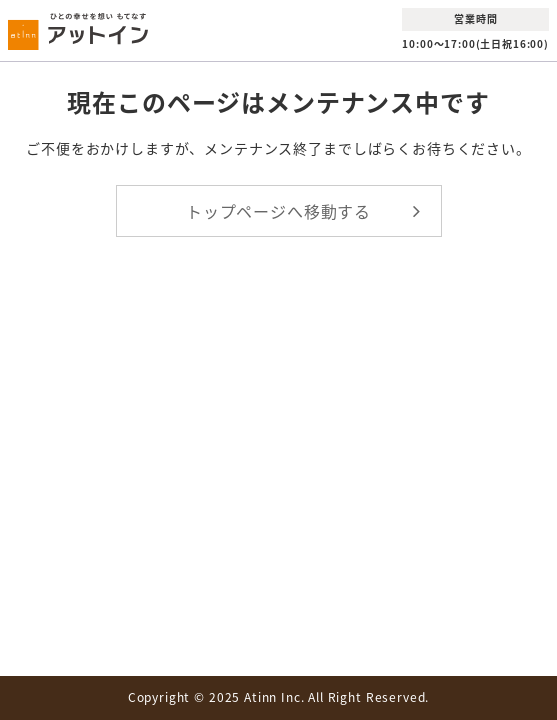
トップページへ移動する (278, 211)
